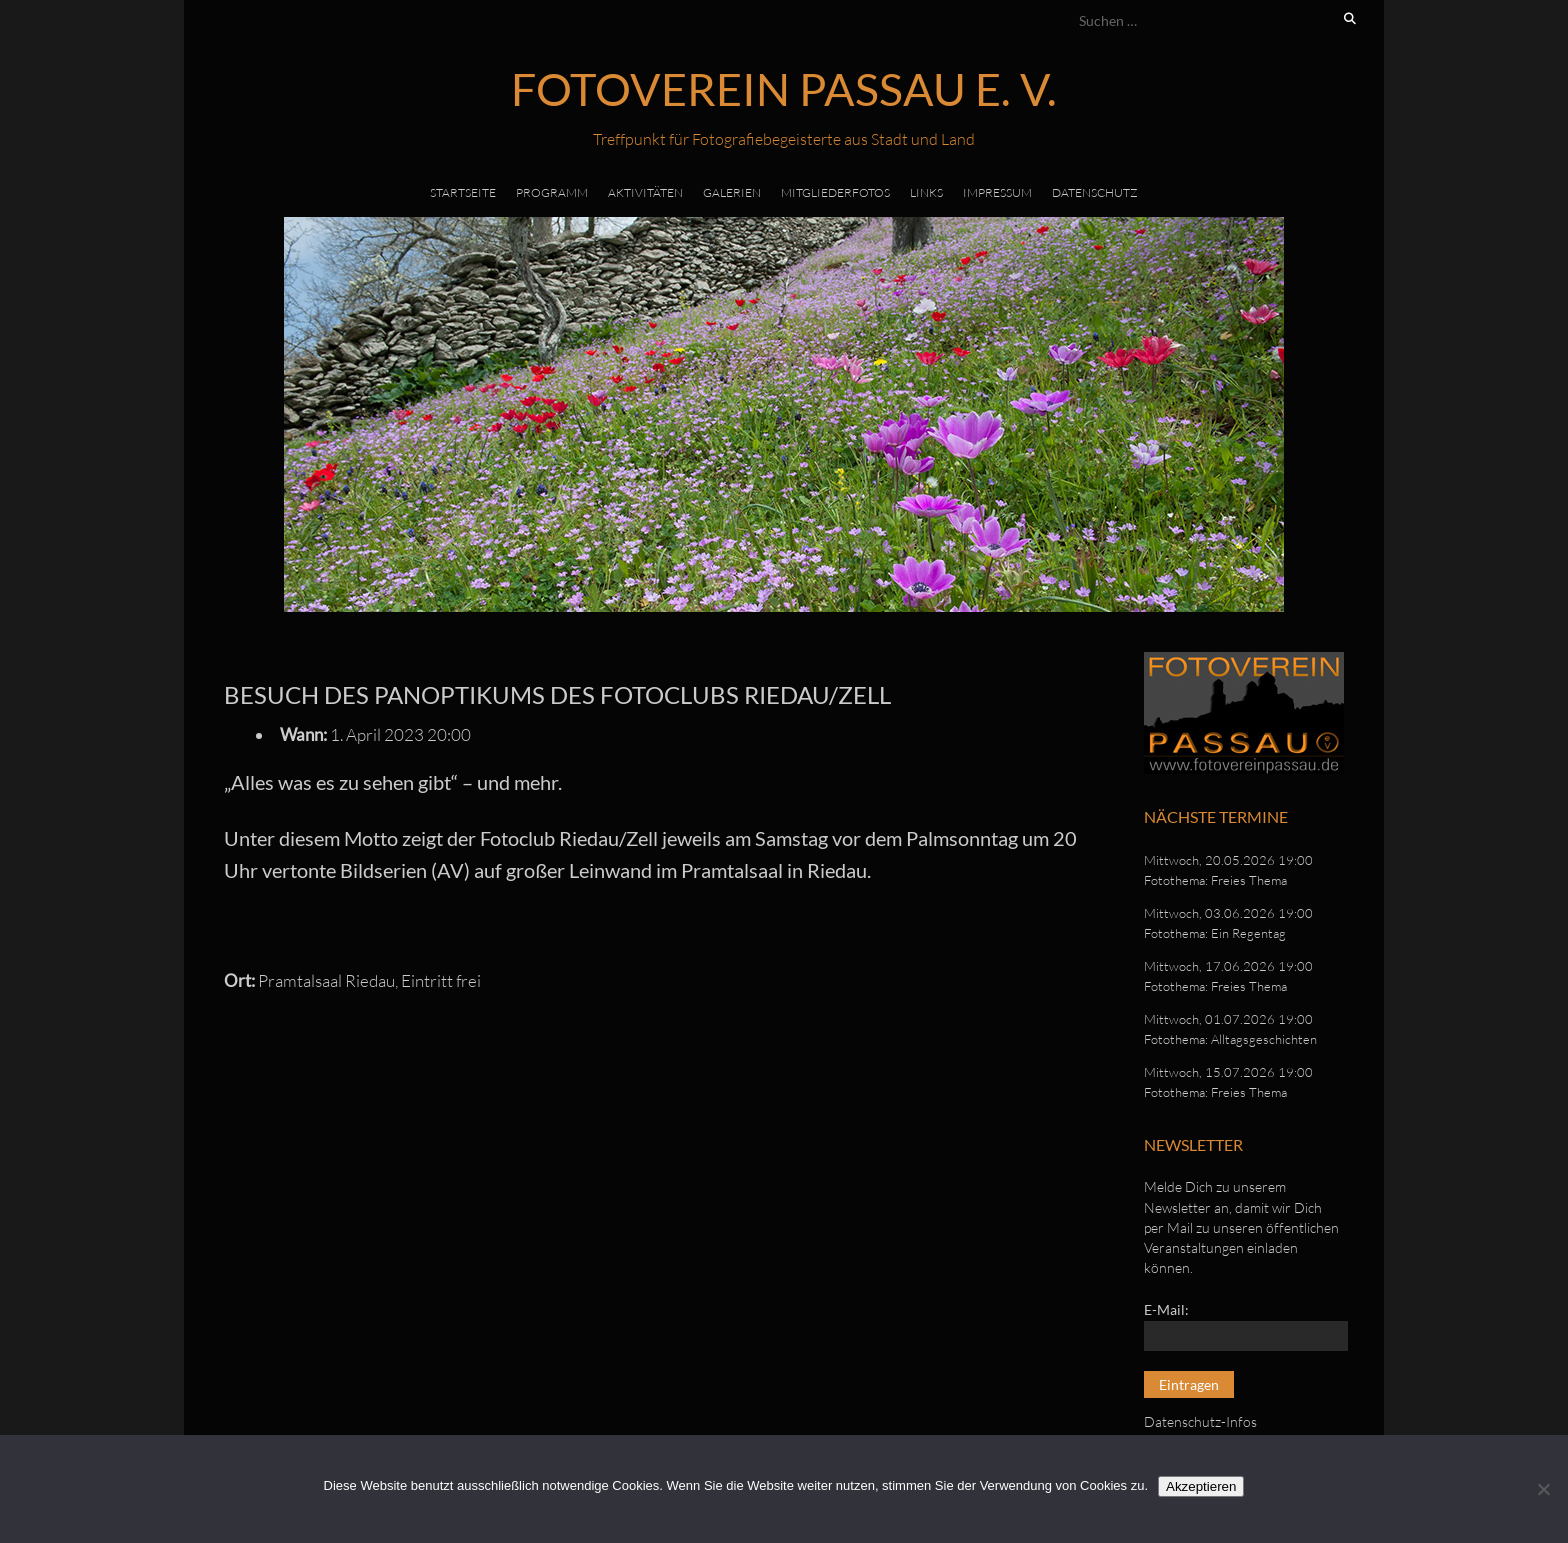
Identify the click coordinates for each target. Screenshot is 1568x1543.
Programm (552, 192)
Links (926, 192)
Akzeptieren (1201, 1486)
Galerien (732, 192)
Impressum (997, 192)
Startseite (463, 192)
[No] (1543, 1489)
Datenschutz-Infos (1200, 1421)
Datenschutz (1095, 192)
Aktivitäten (645, 192)
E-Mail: (1166, 1309)
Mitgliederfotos (835, 192)
